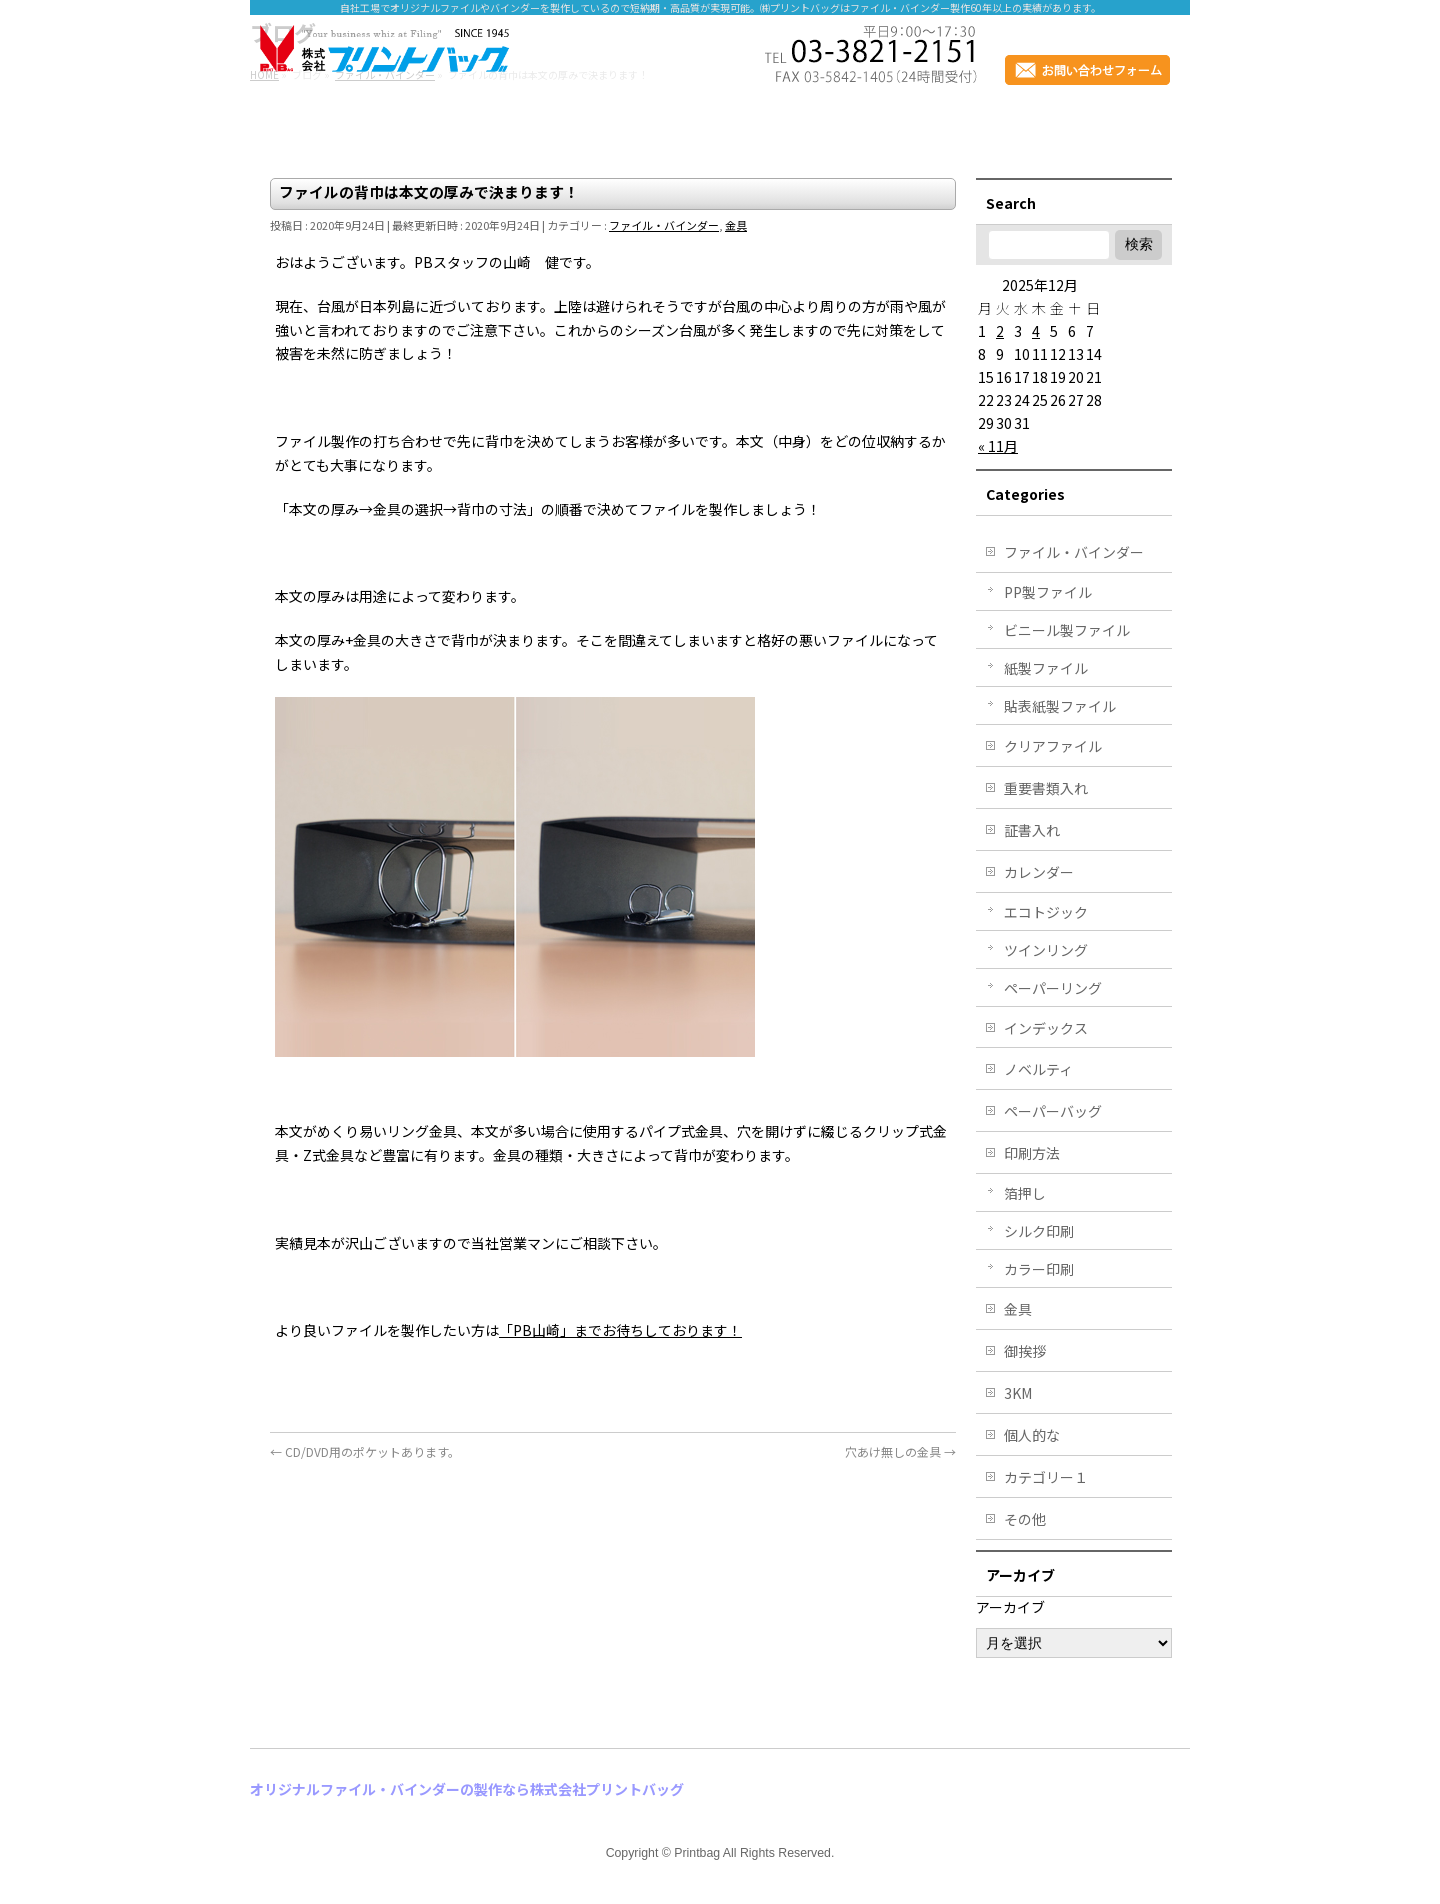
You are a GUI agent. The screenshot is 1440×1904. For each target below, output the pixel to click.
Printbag (697, 1853)
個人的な (1032, 1435)
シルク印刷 (1039, 1231)
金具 (736, 225)
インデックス (1046, 1028)
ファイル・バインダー (664, 225)
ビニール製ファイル (1067, 630)
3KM (1018, 1393)
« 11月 (998, 446)
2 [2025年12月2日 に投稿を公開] (1000, 331)
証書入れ (1032, 830)
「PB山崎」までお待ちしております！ (620, 1330)
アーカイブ (1010, 1607)
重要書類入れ (1046, 788)
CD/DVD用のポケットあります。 (365, 1451)
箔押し (1025, 1193)
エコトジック (1046, 912)
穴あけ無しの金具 (900, 1451)
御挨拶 (1025, 1351)
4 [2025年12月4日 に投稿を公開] (1036, 331)
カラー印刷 (1039, 1269)
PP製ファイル (1048, 592)
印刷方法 (1032, 1153)
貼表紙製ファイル (1060, 706)
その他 (1025, 1519)
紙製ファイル (1046, 668)
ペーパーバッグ (1053, 1111)
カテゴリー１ (1046, 1477)
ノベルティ (1038, 1069)
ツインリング (1046, 950)
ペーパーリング (1053, 988)
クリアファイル (1053, 746)
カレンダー (1039, 872)
